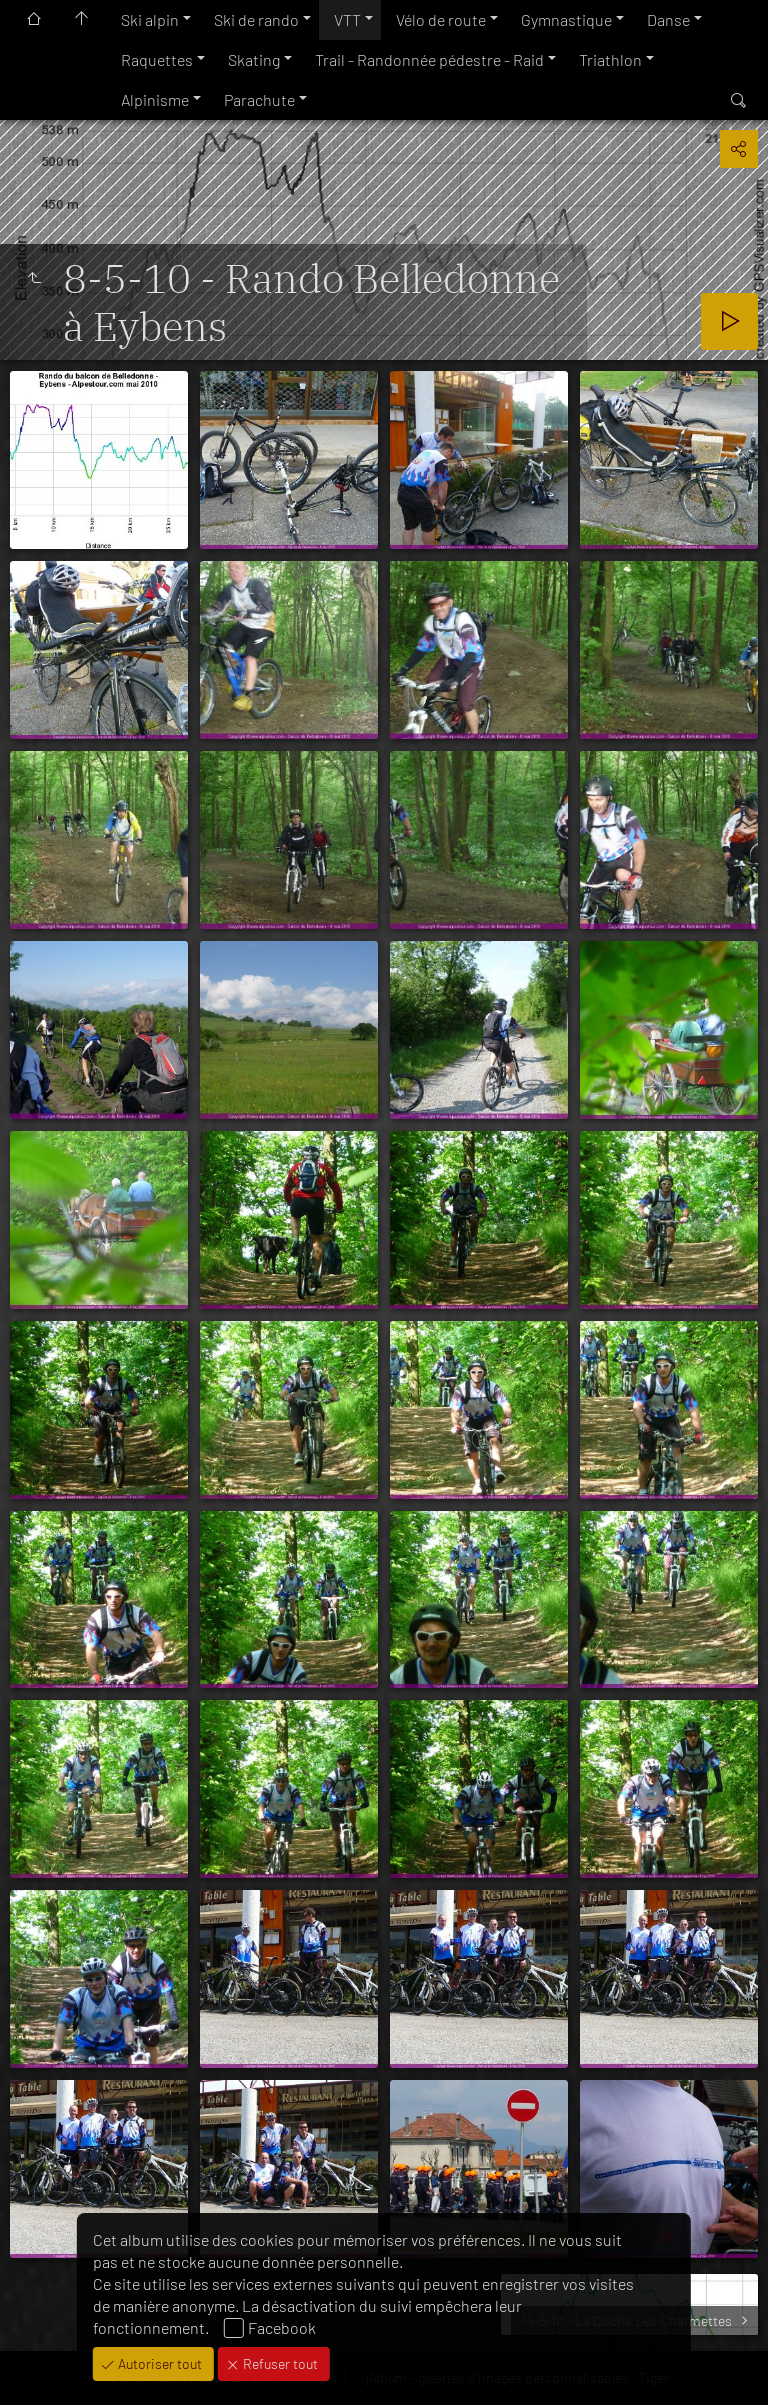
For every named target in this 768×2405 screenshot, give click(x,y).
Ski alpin (150, 19)
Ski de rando (256, 19)
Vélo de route (441, 19)
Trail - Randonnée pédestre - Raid (429, 59)
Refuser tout (279, 2363)
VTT (347, 19)
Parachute (259, 99)
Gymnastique (566, 19)
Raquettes (157, 59)
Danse (668, 19)
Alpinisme (155, 99)
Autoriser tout (158, 2363)
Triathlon (610, 59)
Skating (254, 59)
